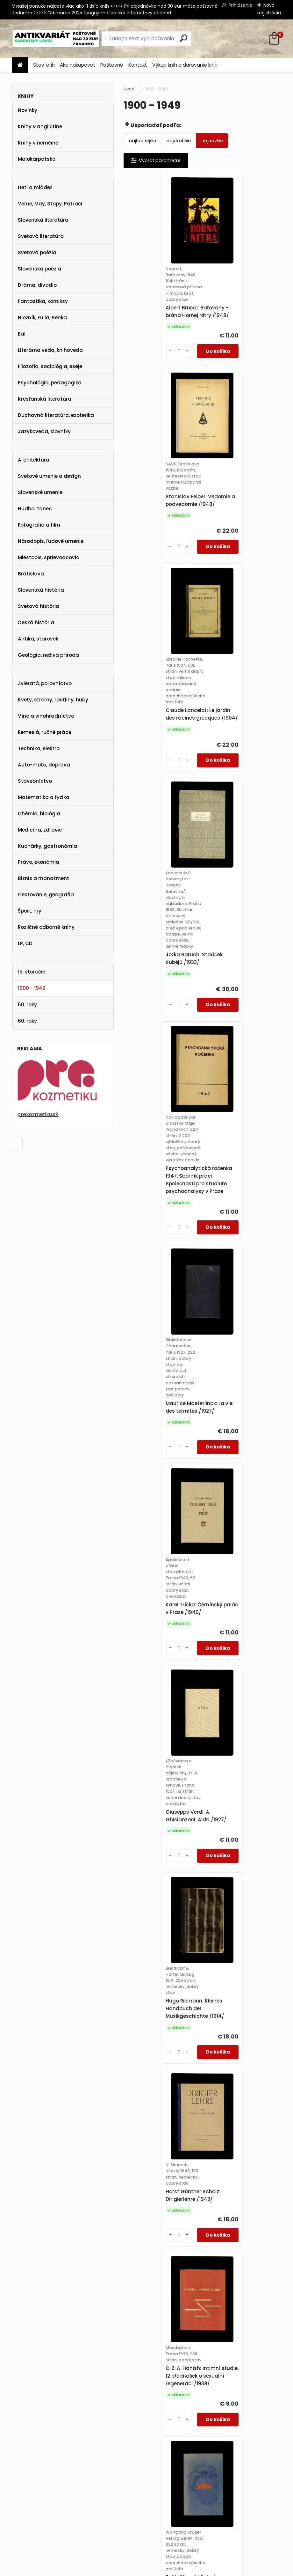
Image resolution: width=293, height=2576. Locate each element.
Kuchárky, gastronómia (47, 846)
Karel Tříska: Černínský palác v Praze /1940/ (159, 1035)
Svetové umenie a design (49, 476)
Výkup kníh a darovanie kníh (185, 65)
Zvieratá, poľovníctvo (45, 683)
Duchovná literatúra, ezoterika (56, 415)
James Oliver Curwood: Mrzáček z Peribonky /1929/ (238, 2082)
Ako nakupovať (77, 65)
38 (208, 2395)
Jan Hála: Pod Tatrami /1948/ (237, 1662)
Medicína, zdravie (40, 829)
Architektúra (33, 459)
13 (185, 2395)
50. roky (27, 1004)
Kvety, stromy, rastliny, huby (53, 699)
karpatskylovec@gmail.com (37, 2498)
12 (174, 2395)
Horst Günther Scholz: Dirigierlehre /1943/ (236, 1231)
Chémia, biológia (39, 813)
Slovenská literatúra (43, 220)
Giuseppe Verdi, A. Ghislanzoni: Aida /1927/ (239, 1038)
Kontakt (137, 65)
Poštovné (111, 65)
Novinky (27, 110)
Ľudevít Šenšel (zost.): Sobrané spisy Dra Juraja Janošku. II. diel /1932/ (162, 2304)
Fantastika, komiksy (43, 301)
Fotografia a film (39, 525)
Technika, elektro (39, 748)
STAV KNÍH (17, 2465)
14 (197, 2395)
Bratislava (31, 573)
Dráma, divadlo (37, 285)
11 (271, 2385)
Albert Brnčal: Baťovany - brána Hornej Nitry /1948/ (162, 321)
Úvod (129, 89)
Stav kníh (44, 65)
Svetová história (38, 606)
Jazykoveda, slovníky (44, 431)
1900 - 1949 (32, 988)
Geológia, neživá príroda (48, 655)
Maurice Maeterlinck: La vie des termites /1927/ (238, 813)
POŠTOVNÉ (17, 2481)
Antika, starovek (38, 638)
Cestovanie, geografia (46, 894)
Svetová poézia (37, 252)
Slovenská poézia (39, 268)
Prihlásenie (240, 5)
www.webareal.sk (172, 2570)
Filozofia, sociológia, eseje (50, 366)
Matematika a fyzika (43, 797)
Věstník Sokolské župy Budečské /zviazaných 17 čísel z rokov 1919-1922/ (240, 2291)
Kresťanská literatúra (44, 399)
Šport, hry (29, 910)
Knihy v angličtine (40, 126)
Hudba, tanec (35, 508)
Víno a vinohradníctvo (46, 716)
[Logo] (56, 39)
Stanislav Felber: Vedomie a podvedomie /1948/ (239, 315)
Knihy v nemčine (38, 142)
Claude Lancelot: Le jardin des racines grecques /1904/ (155, 556)
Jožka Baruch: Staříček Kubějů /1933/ (237, 575)
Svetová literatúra (41, 236)
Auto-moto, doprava (44, 764)
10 (259, 2385)
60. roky (27, 1021)
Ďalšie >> (225, 2395)
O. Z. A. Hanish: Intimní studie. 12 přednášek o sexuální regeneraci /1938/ (158, 1433)
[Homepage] (20, 65)
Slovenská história (41, 590)
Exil (21, 333)
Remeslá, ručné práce (44, 732)
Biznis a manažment (43, 878)
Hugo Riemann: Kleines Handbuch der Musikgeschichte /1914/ (160, 1231)
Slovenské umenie (40, 492)
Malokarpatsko (36, 159)
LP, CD (25, 943)
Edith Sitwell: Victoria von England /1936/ (240, 1442)
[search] (183, 38)
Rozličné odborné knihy (46, 927)
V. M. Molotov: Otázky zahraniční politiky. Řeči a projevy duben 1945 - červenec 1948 (162, 1860)
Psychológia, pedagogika (50, 382)
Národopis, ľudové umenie (50, 541)
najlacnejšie (142, 140)
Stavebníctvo (35, 781)
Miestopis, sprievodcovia (49, 557)
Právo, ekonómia (38, 862)
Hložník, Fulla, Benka (42, 317)
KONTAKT (15, 2489)
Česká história (36, 622)
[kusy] (141, 365)
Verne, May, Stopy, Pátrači (50, 203)
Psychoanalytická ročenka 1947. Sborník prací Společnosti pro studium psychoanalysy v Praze (161, 819)
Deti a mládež (35, 187)
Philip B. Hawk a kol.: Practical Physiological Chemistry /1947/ (159, 1653)
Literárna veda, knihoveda (50, 350)
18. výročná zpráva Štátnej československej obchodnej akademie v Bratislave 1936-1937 (160, 2078)
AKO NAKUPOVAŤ (24, 2473)
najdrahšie (179, 140)
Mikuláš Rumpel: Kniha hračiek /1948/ (236, 1863)
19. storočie (31, 971)
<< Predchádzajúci (150, 2385)
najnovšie (212, 140)
